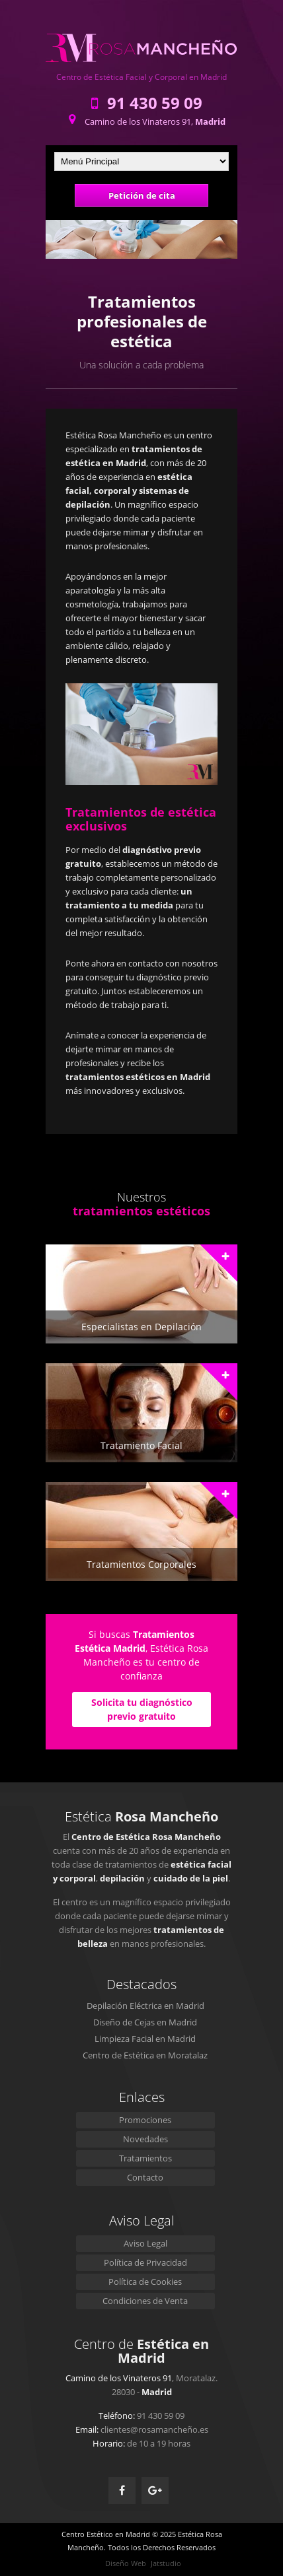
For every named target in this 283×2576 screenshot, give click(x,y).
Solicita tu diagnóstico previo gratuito (141, 1709)
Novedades (145, 2139)
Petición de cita (141, 195)
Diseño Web (125, 2563)
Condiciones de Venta (145, 2301)
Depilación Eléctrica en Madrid (145, 2006)
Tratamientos (145, 2158)
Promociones (145, 2120)
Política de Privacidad (145, 2262)
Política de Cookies (145, 2282)
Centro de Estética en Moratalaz (145, 2055)
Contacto (145, 2177)
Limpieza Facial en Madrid (145, 2039)
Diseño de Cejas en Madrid (145, 2022)
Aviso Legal (145, 2243)
